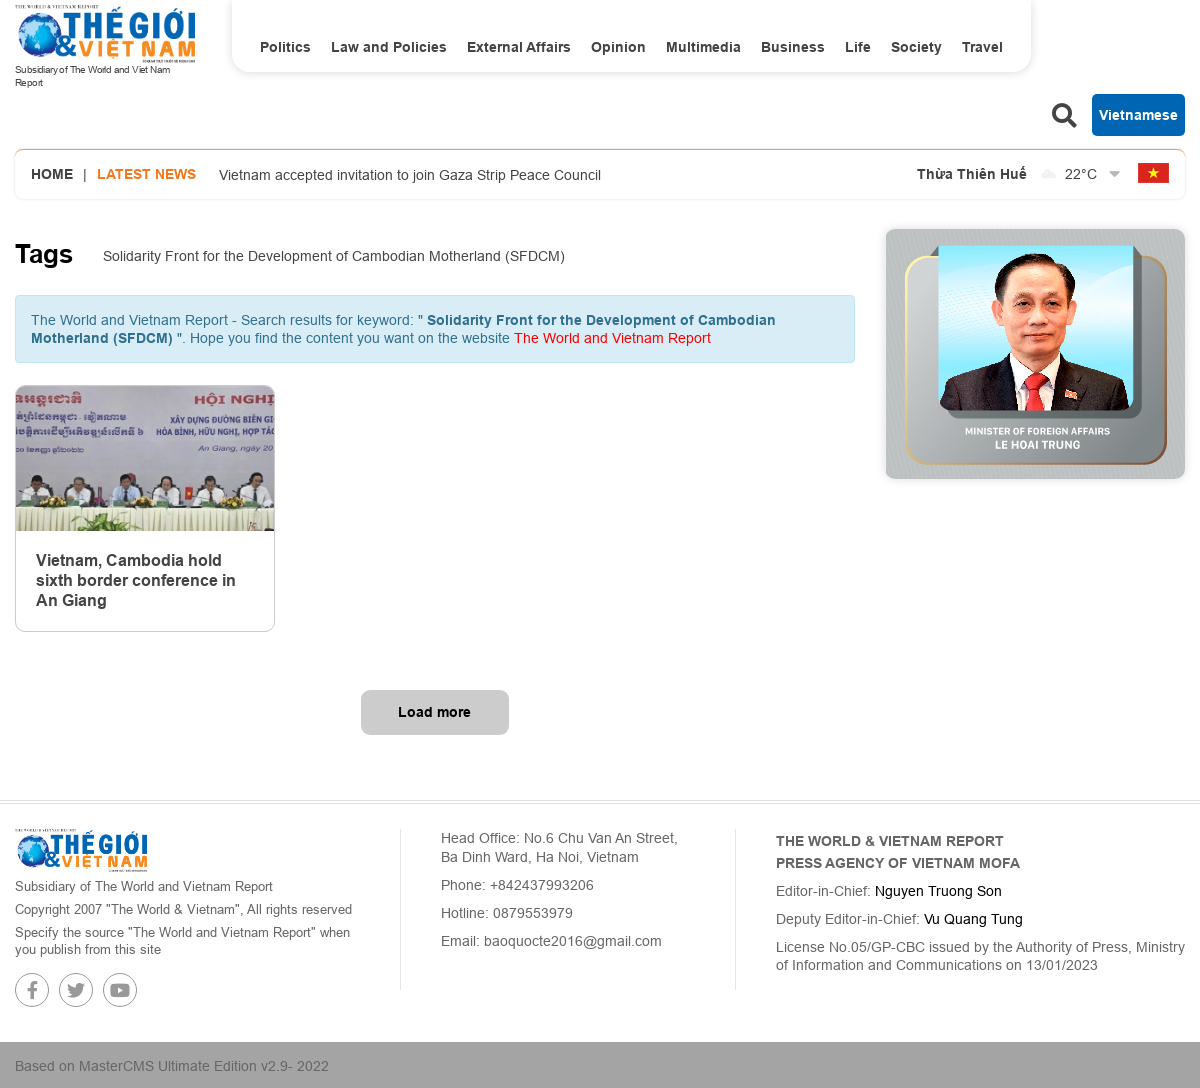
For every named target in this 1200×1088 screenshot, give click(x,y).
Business (793, 47)
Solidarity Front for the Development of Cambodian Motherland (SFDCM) (334, 256)
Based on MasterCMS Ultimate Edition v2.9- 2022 (172, 1066)
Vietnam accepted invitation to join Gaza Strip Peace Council (410, 175)
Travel (982, 47)
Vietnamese (1138, 115)
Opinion (618, 47)
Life (858, 47)
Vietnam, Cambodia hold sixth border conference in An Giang (136, 580)
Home (52, 174)
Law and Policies (389, 47)
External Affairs (519, 47)
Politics (285, 47)
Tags (44, 254)
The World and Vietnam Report (612, 338)
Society (916, 47)
